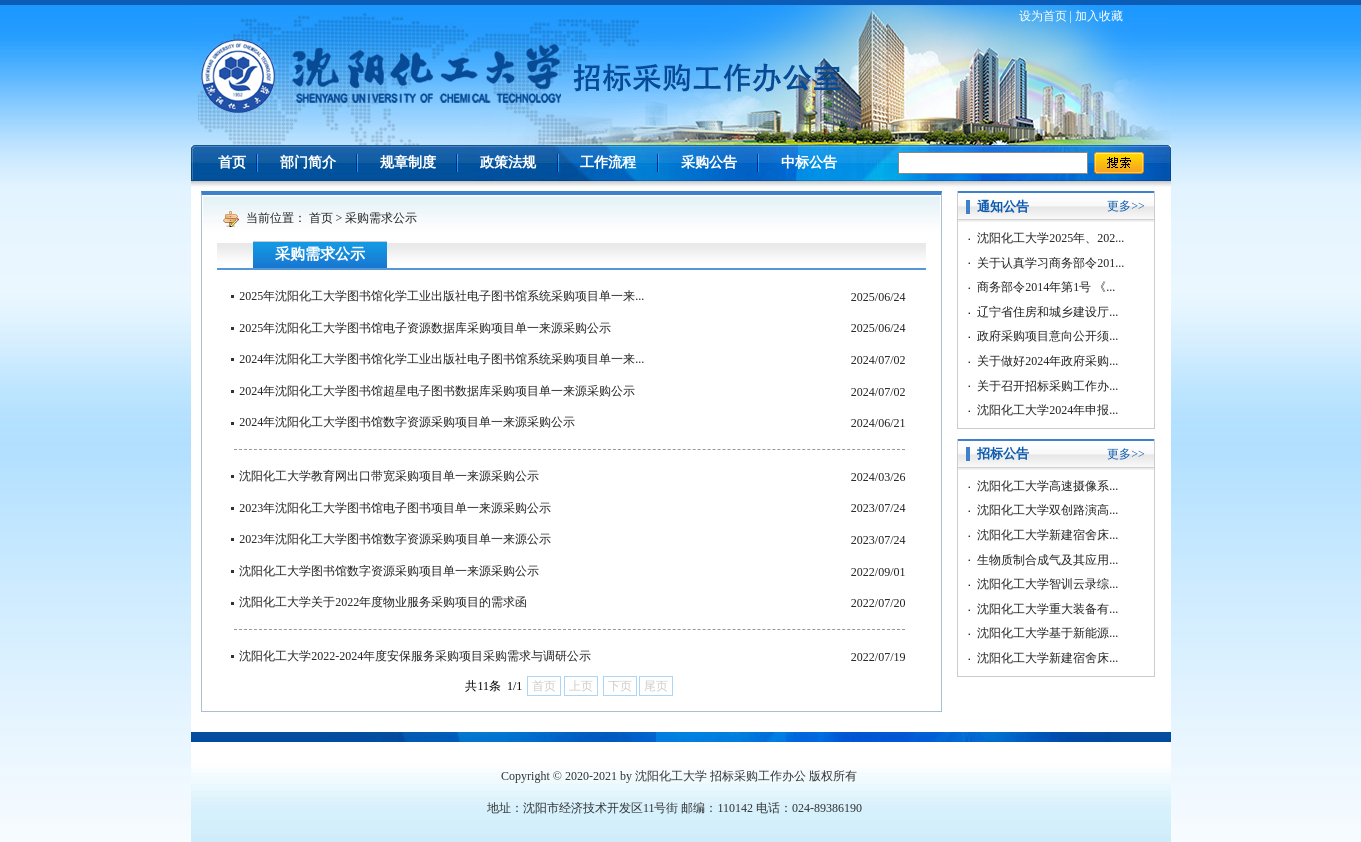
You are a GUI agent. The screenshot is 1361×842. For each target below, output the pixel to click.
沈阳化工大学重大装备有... (1047, 609)
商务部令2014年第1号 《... (1046, 287)
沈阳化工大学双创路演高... (1047, 510)
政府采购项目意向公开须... (1047, 336)
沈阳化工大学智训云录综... (1047, 584)
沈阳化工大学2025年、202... (1050, 238)
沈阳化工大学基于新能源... (1047, 633)
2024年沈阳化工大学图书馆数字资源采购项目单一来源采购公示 (407, 422)
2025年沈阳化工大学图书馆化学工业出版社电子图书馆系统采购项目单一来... (441, 296)
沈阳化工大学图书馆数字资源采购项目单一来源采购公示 (389, 571)
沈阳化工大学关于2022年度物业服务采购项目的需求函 (383, 602)
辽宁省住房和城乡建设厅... (1047, 312)
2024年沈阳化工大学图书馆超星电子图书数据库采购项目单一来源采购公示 (437, 391)
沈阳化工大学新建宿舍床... (1047, 535)
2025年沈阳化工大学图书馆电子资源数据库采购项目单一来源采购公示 (425, 328)
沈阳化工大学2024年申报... (1047, 410)
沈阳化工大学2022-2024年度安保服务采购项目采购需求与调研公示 (415, 656)
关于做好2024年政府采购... (1047, 361)
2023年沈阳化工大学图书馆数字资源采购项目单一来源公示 (395, 539)
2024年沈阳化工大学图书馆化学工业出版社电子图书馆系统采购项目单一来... (441, 359)
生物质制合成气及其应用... (1047, 560)
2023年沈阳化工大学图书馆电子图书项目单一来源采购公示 (395, 508)
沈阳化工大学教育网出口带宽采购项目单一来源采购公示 (389, 476)
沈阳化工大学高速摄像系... (1047, 486)
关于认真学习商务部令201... (1050, 263)
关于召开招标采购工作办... (1047, 386)
